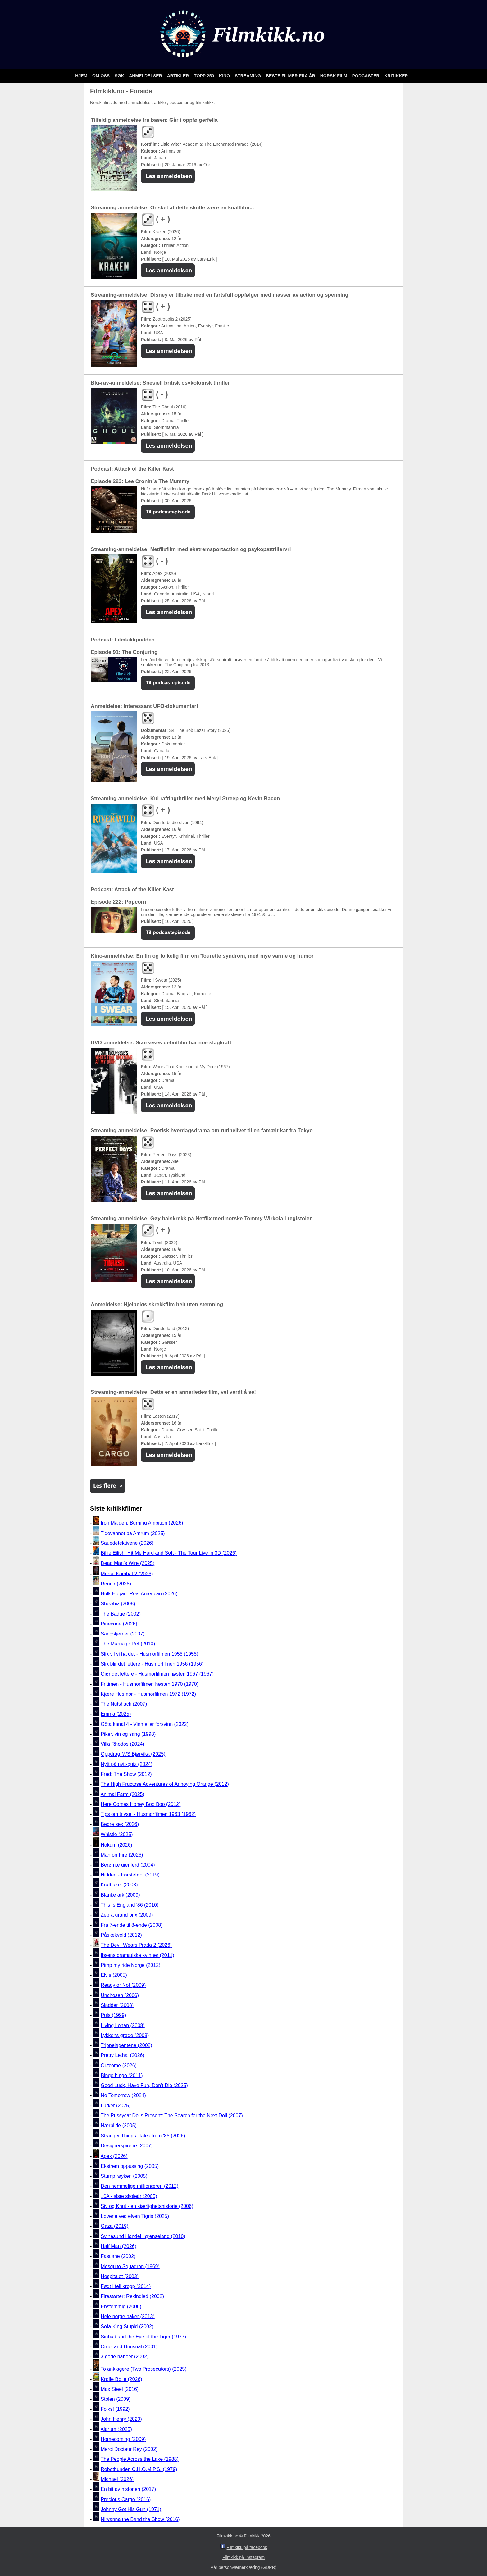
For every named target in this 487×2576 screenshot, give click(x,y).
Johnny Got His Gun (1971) (131, 2509)
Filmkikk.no (227, 2535)
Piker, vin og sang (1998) (128, 1734)
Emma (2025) (116, 1714)
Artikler (178, 75)
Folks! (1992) (115, 2409)
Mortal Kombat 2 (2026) (127, 1573)
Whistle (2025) (117, 1834)
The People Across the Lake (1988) (140, 2459)
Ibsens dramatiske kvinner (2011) (137, 1955)
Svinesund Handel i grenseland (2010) (143, 2236)
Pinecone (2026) (119, 1623)
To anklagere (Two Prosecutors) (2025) (144, 2369)
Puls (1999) (113, 2015)
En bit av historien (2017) (128, 2489)
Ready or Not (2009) (123, 1985)
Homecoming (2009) (123, 2439)
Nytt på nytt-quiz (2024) (126, 1764)
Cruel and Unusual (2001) (129, 2346)
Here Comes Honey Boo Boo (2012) (140, 1804)
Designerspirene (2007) (126, 2145)
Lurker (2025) (115, 2105)
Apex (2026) (113, 2156)
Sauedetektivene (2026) (127, 1543)
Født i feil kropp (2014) (126, 2286)
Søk (120, 75)
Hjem (82, 75)
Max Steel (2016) (120, 2389)
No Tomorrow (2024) (123, 2095)
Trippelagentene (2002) (126, 2045)
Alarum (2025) (116, 2429)
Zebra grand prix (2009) (127, 1915)
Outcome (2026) (119, 2065)
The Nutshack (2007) (124, 1704)
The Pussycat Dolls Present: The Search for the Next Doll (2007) (172, 2115)
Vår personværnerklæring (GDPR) (243, 2567)
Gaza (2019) (114, 2226)
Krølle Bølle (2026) (121, 2379)
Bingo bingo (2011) (122, 2075)
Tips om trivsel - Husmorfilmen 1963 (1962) (148, 1814)
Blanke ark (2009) (120, 1895)
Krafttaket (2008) (119, 1885)
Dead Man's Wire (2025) (127, 1563)
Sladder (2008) (117, 2005)
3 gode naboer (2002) (124, 2356)
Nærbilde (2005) (119, 2125)
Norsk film (334, 75)
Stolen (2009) (115, 2399)
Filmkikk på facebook (247, 2547)
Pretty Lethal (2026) (122, 2055)
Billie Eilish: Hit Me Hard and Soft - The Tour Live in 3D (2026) (169, 1553)
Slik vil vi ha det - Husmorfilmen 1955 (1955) (149, 1654)
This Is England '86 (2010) (129, 1905)
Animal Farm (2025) (122, 1794)
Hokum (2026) (116, 1845)
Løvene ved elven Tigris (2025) (135, 2216)
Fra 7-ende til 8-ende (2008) (131, 1925)
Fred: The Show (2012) (126, 1774)
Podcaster (366, 75)
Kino (225, 75)
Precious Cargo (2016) (126, 2499)
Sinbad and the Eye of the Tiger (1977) (143, 2336)
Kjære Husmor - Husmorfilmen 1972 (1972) (148, 1694)
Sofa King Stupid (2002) (127, 2326)
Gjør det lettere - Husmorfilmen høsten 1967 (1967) (157, 1674)
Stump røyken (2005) (124, 2176)
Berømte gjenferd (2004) (128, 1864)
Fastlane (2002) (118, 2256)
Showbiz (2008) (118, 1604)
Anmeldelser (146, 75)
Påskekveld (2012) (121, 1935)
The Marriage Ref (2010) (128, 1644)
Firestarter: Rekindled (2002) (132, 2296)
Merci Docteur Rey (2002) (129, 2449)
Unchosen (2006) (120, 1995)
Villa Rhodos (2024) (122, 1744)
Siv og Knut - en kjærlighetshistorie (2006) (147, 2206)
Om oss (101, 75)
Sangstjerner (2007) (122, 1633)
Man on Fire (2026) (122, 1855)
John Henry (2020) (121, 2419)
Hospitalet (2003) (120, 2276)
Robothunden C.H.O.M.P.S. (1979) (139, 2469)
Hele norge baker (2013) (127, 2316)
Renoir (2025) (116, 1583)
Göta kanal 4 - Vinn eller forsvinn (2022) (145, 1724)
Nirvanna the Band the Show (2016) (140, 2519)
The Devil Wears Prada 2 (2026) (136, 1945)
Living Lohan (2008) (122, 2025)
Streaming (248, 75)
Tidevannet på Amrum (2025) (133, 1533)
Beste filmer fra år (291, 75)
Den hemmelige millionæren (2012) (139, 2186)
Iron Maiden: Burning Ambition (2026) (142, 1523)
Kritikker (396, 75)
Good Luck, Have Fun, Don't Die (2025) (144, 2085)
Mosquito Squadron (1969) (130, 2266)
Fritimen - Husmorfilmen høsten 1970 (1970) (149, 1684)
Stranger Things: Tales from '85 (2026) (143, 2135)
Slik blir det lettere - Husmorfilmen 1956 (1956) (152, 1663)
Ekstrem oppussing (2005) (130, 2166)
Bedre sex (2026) (120, 1824)
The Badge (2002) (121, 1613)
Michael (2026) (117, 2479)
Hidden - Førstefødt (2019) (130, 1874)
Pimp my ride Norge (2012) (130, 1965)
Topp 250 (204, 75)
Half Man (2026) (118, 2246)
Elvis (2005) (114, 1975)
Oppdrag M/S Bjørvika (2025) (133, 1754)
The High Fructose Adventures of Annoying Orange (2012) (165, 1784)
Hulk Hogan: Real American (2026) (139, 1593)
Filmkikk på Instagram (243, 2557)
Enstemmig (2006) (121, 2306)
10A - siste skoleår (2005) (129, 2196)
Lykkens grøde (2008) (125, 2035)
